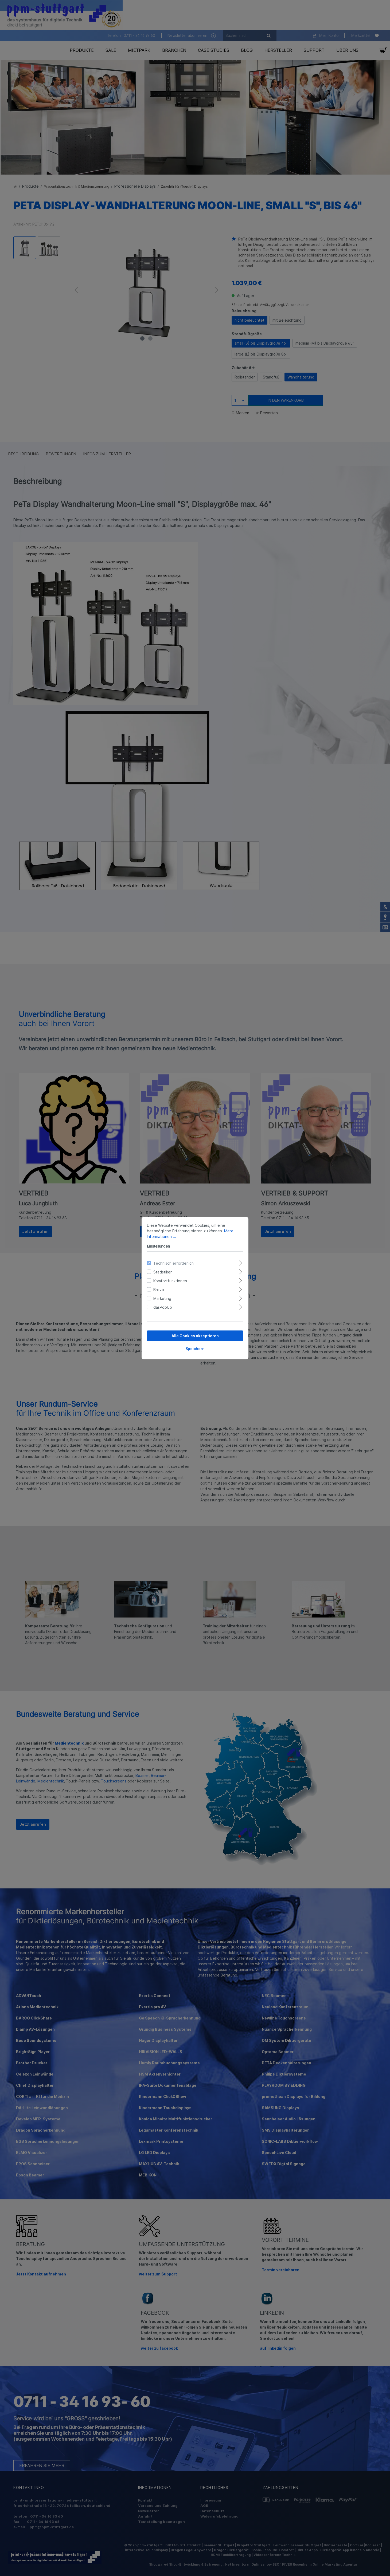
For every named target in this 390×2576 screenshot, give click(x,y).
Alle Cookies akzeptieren (195, 1335)
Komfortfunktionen (170, 1280)
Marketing (162, 1298)
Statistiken (163, 1271)
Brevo (158, 1289)
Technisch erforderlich (173, 1263)
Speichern (195, 1348)
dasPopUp (162, 1307)
